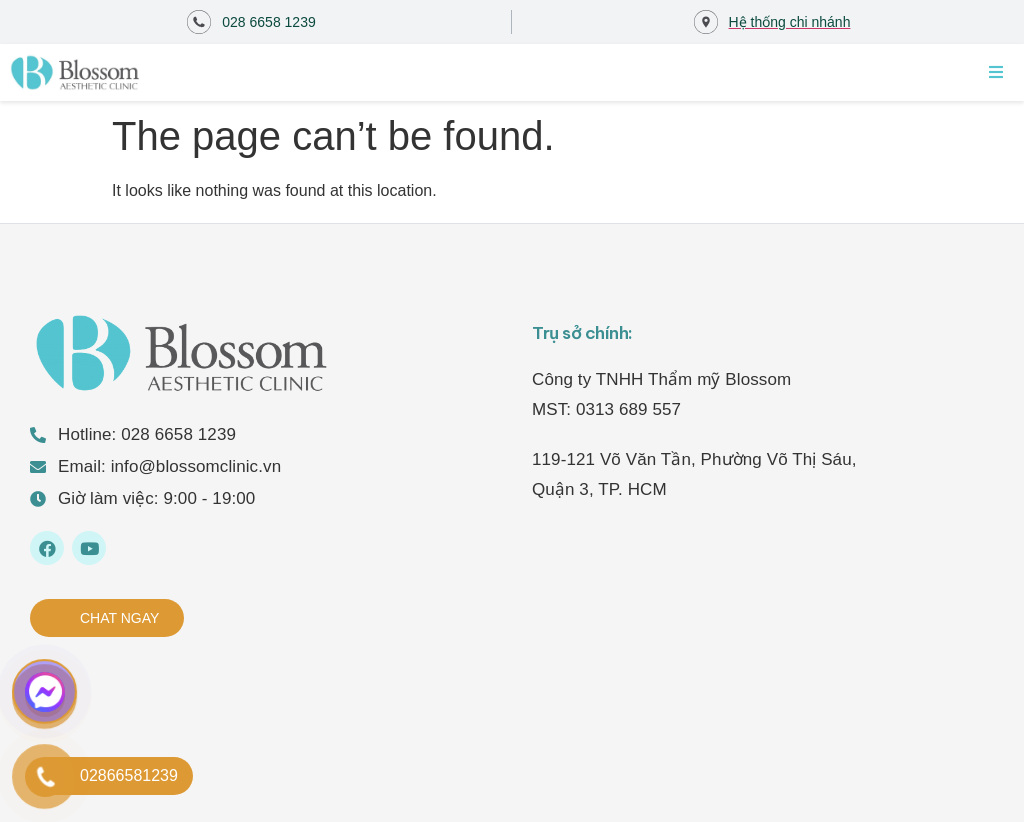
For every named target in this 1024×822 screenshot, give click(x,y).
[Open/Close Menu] (996, 71)
